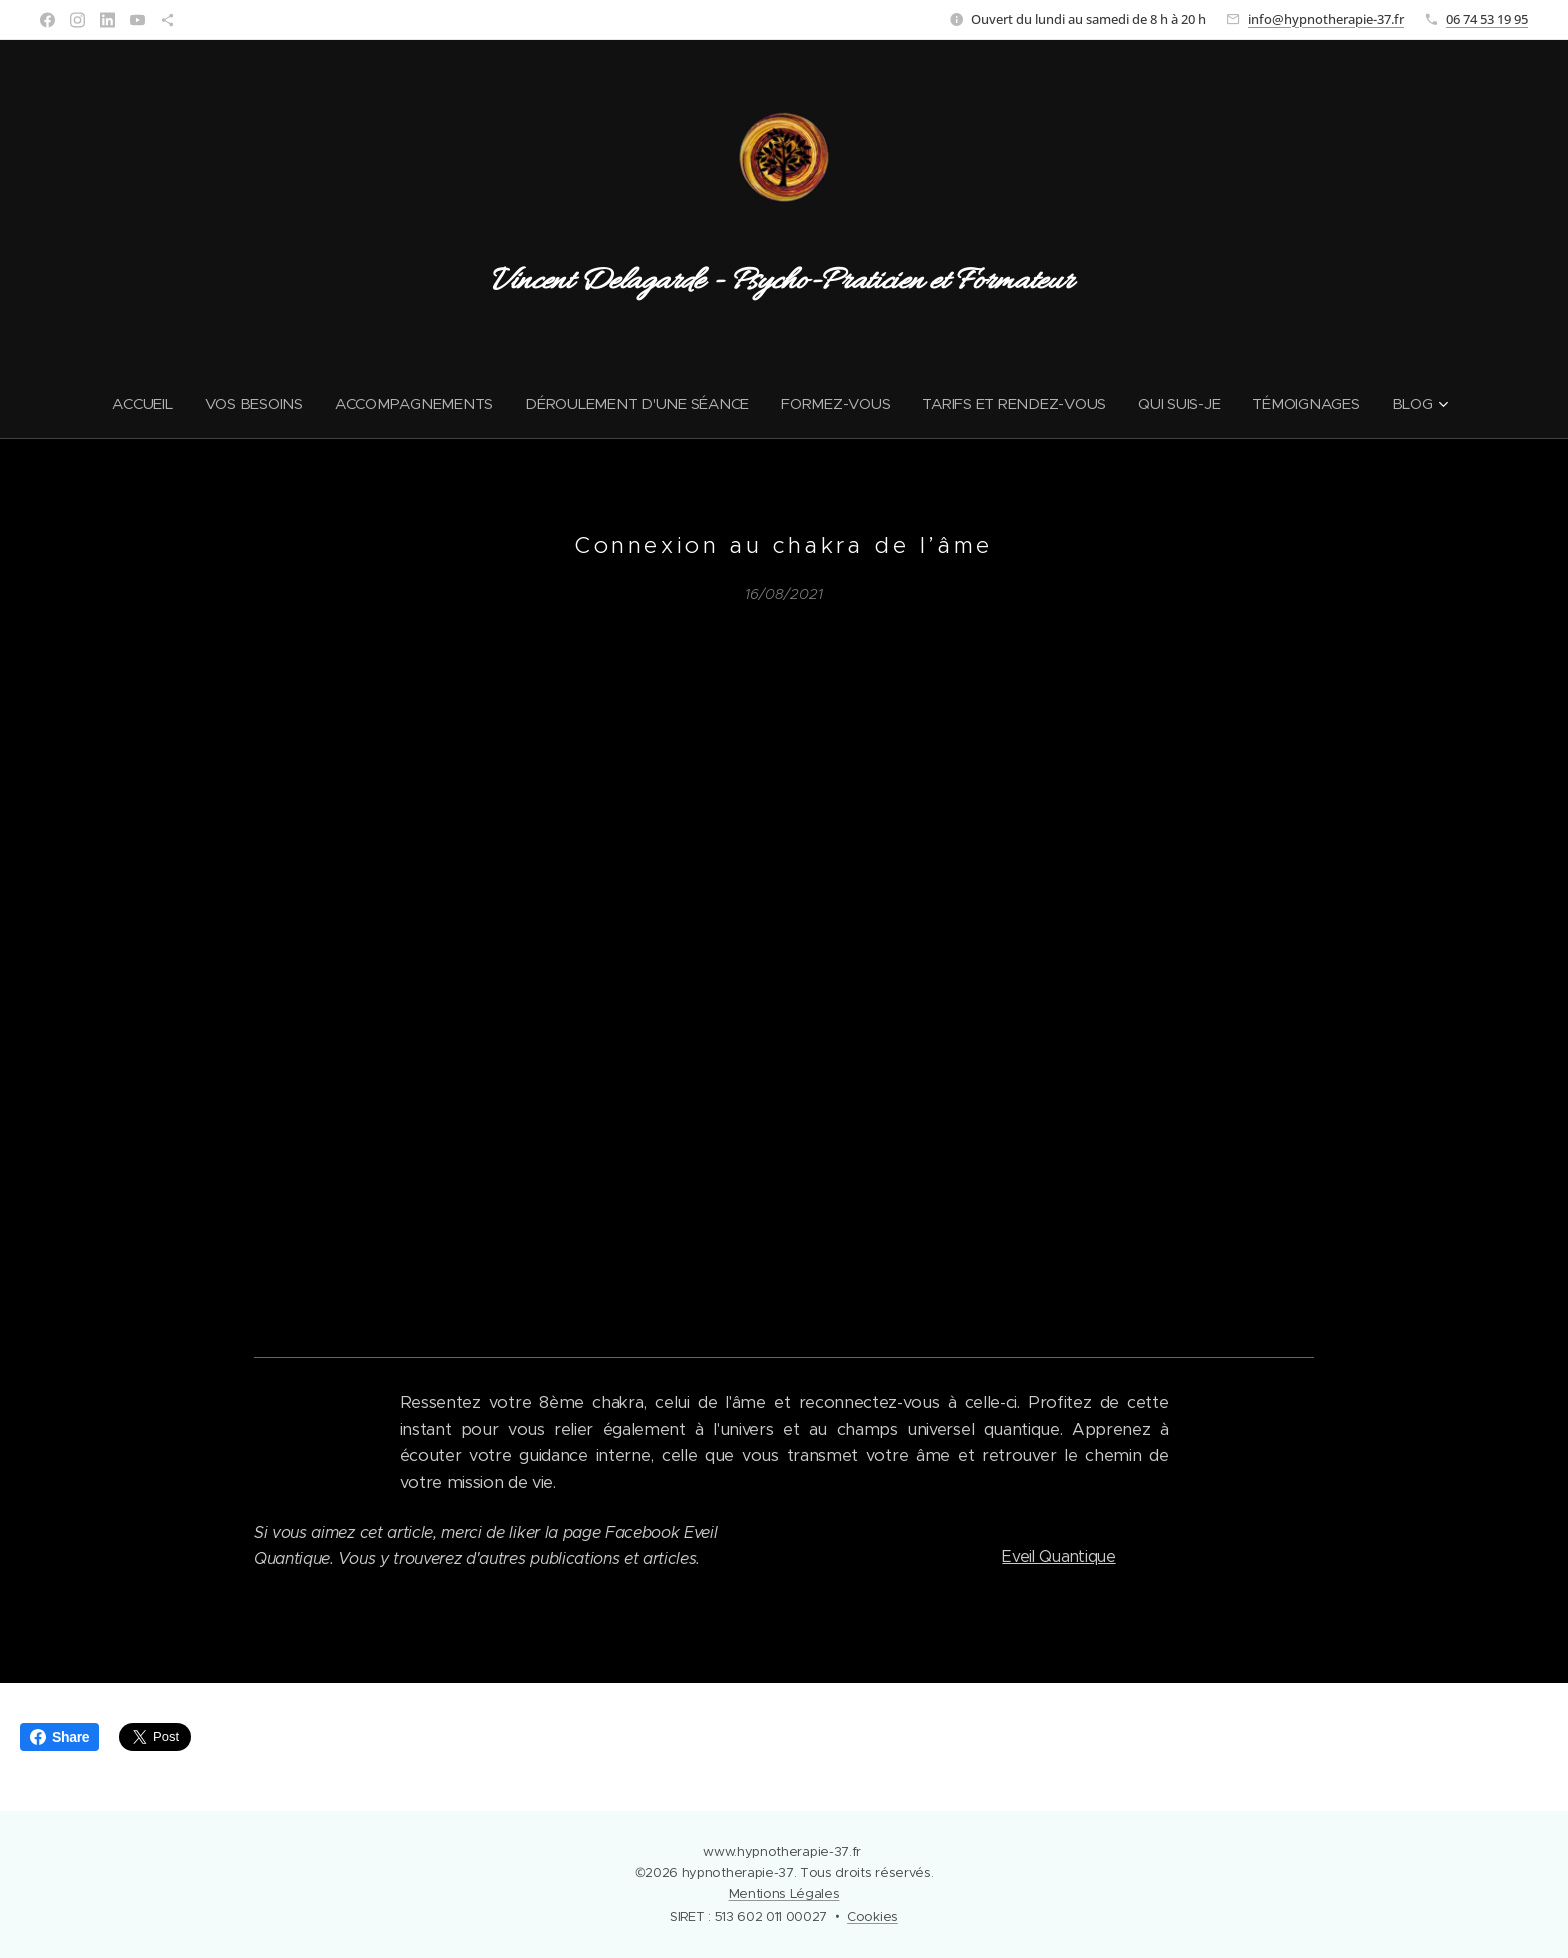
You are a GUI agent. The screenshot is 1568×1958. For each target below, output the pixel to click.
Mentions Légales (784, 1893)
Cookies (872, 1916)
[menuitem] (137, 404)
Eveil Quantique (1058, 1556)
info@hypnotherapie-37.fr (1326, 19)
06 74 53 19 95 (1487, 19)
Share (59, 1737)
